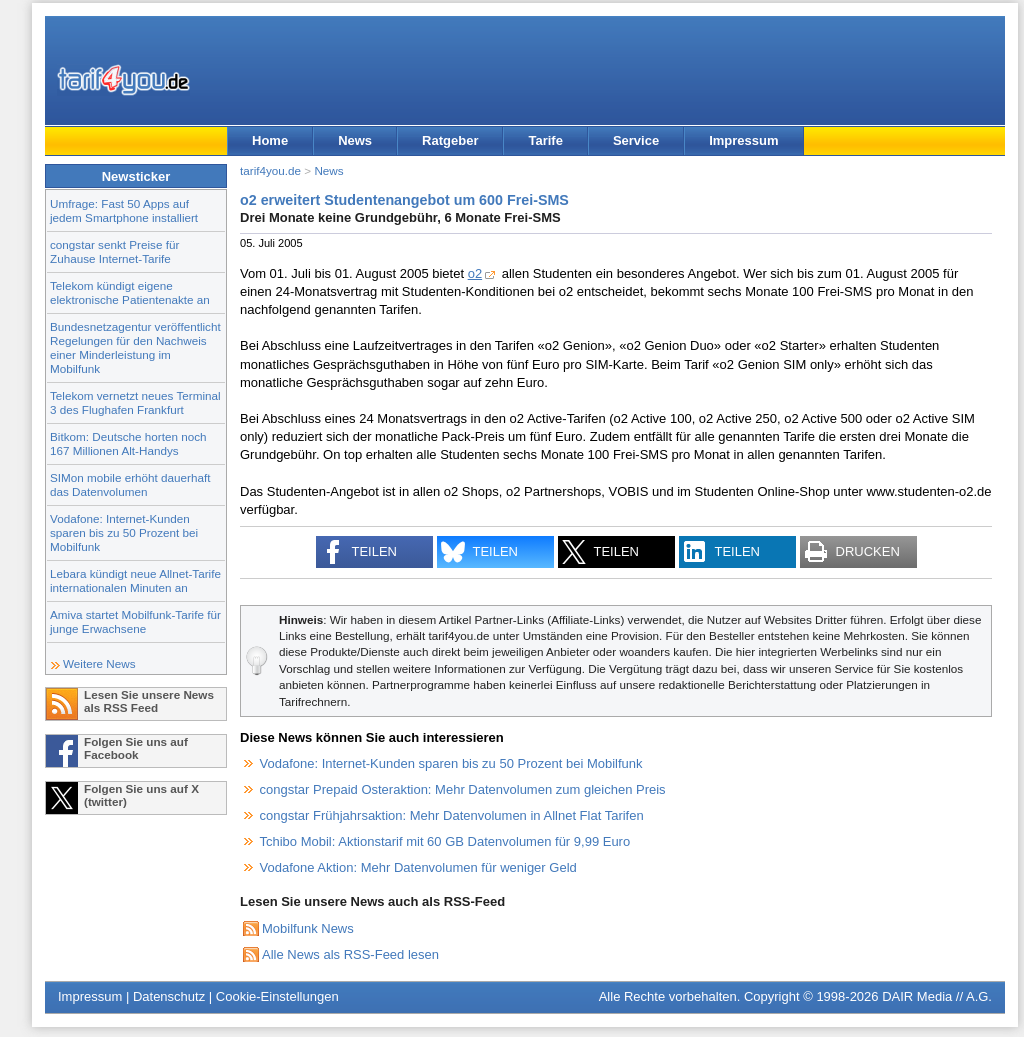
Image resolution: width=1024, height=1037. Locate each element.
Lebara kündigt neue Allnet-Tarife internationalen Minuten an (135, 580)
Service (636, 140)
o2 (475, 273)
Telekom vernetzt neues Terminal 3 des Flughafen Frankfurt (135, 402)
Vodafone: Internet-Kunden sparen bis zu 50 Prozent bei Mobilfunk (124, 532)
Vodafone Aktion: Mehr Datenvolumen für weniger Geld (418, 867)
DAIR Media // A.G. (937, 996)
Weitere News (99, 663)
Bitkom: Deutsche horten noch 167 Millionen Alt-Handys (128, 443)
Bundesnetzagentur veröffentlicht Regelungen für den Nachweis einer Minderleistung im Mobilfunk (135, 347)
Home (270, 140)
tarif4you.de (270, 170)
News (355, 140)
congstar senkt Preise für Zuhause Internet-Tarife (114, 251)
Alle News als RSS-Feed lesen (350, 954)
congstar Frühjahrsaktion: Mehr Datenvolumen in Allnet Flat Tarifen (452, 815)
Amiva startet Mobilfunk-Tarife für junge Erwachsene (135, 621)
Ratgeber (450, 140)
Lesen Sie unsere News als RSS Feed (149, 701)
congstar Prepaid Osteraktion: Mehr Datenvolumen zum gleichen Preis (463, 789)
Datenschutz (169, 996)
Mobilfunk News (308, 928)
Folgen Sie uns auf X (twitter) (141, 795)
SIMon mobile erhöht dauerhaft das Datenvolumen (130, 484)
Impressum (743, 140)
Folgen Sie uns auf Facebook (136, 748)
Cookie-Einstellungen (277, 996)
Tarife (545, 140)
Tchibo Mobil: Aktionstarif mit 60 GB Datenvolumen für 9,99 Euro (445, 841)
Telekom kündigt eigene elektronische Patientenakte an (130, 292)
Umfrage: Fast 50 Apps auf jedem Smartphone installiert (124, 210)
